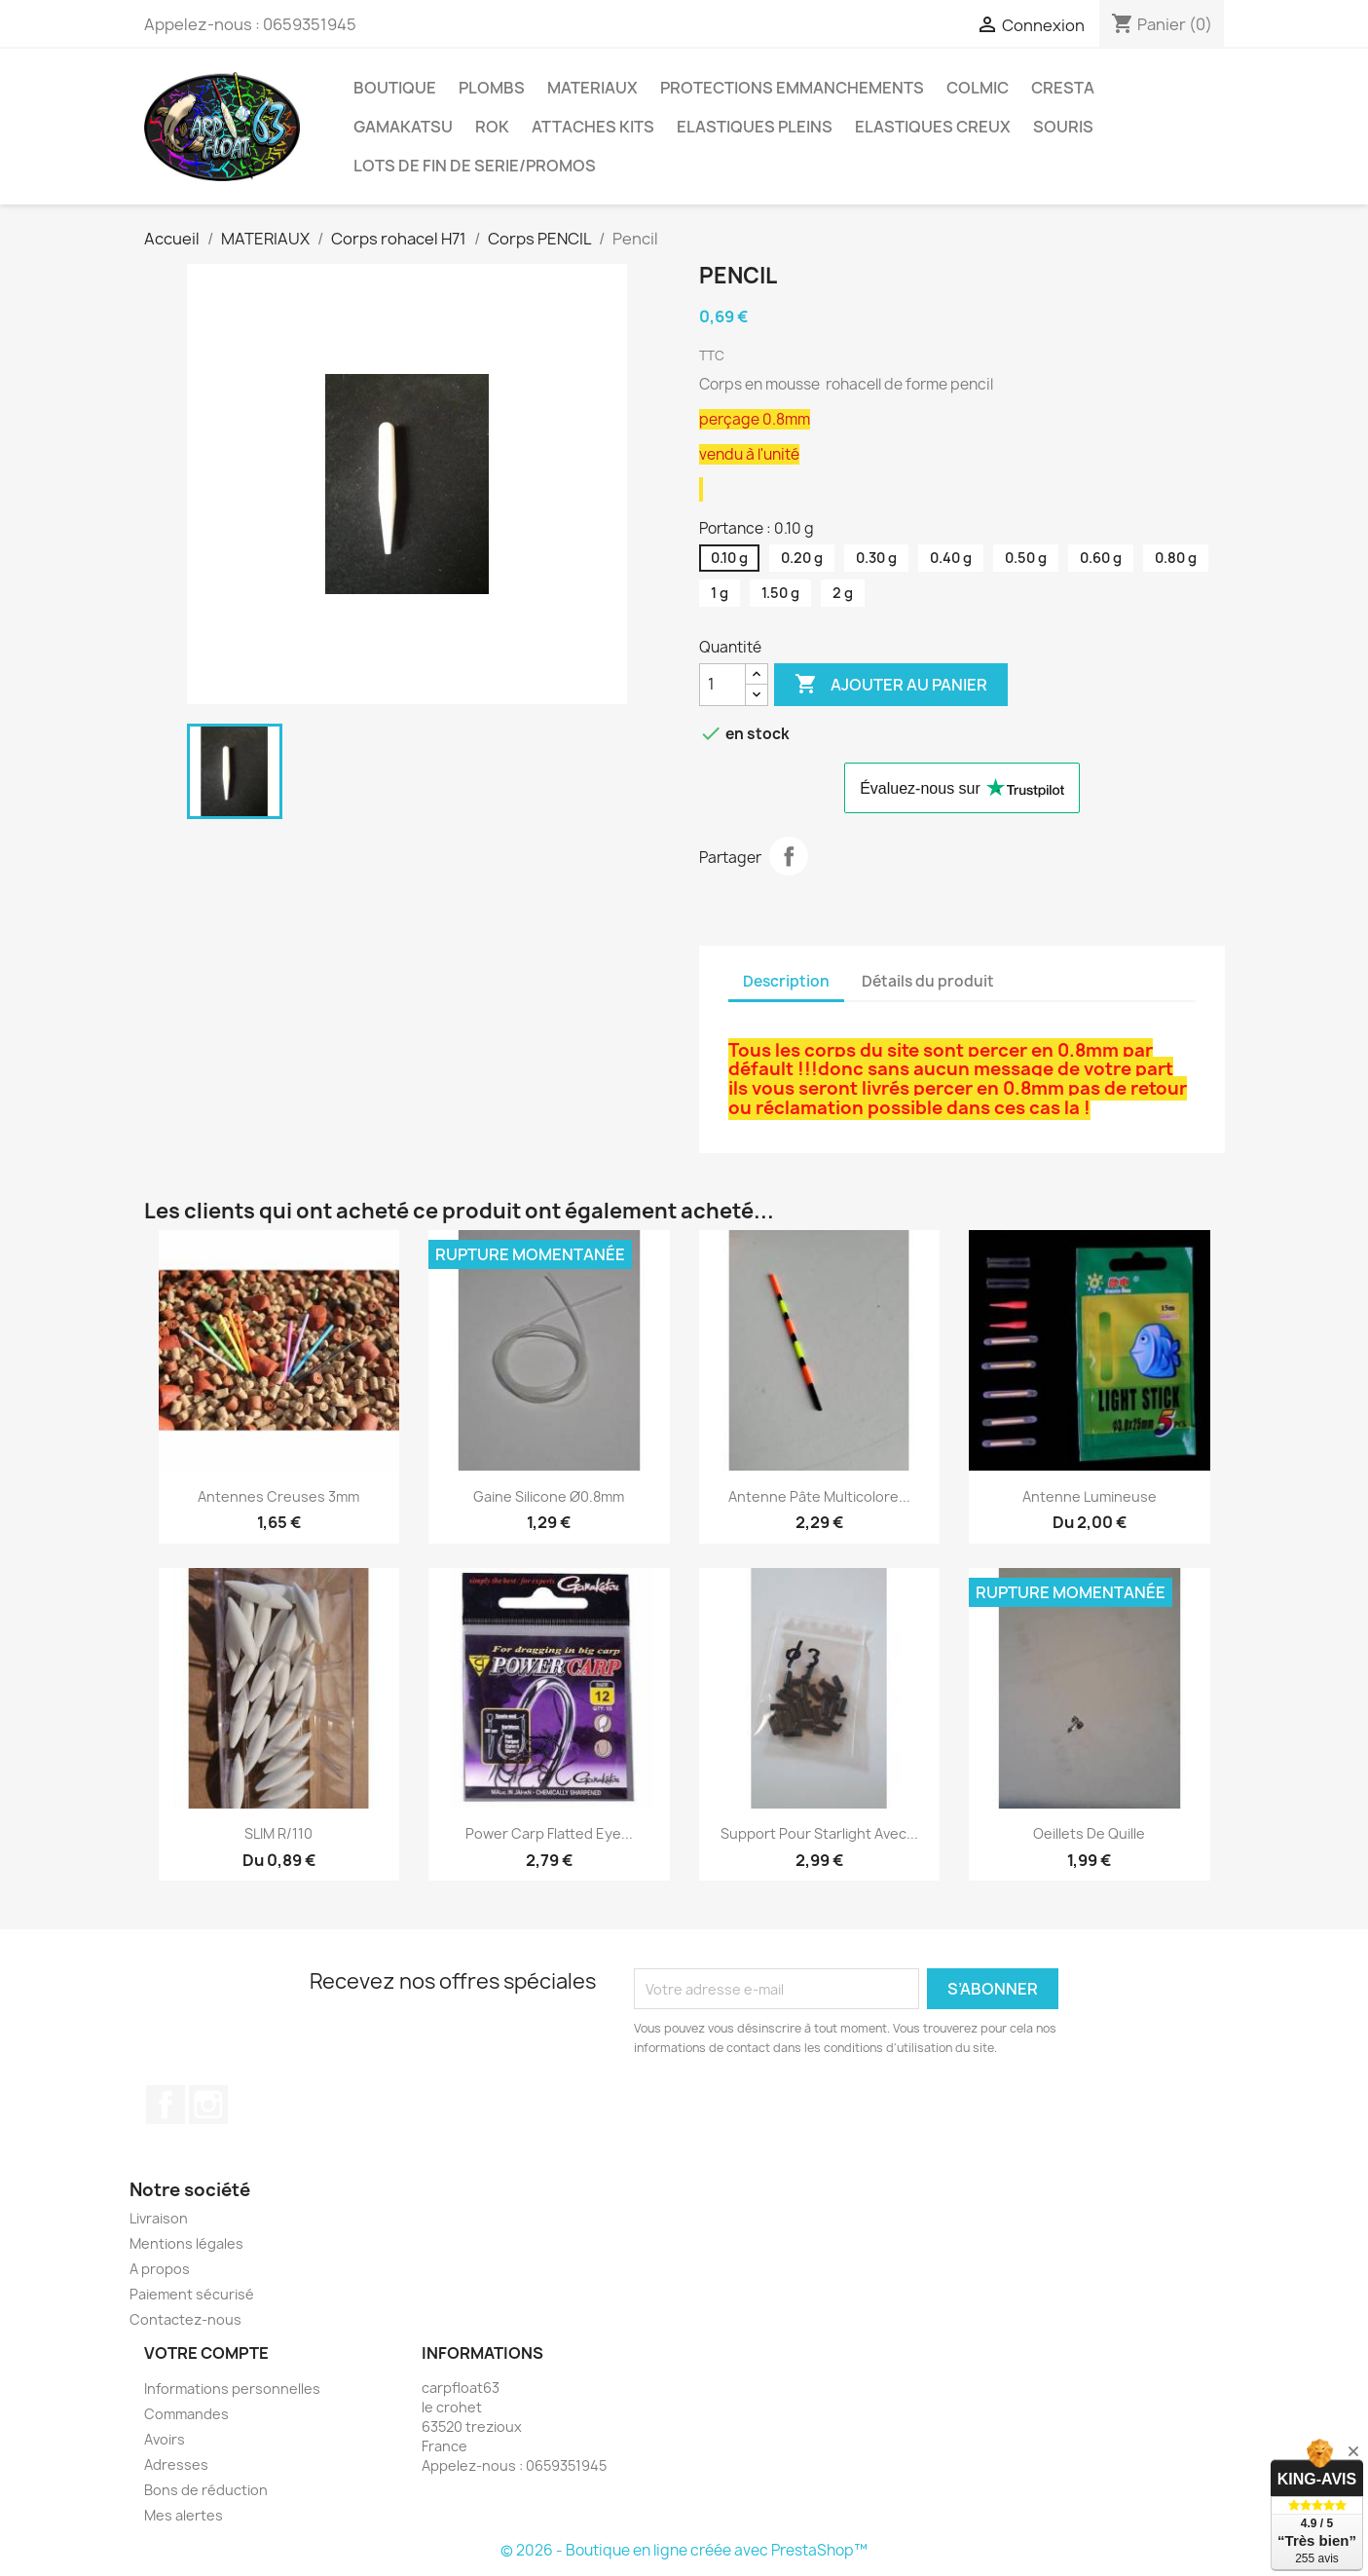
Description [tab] (786, 981)
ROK (492, 126)
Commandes (186, 2414)
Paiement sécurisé (191, 2294)
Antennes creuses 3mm (278, 1496)
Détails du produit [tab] (928, 981)
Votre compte (206, 2353)
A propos (159, 2268)
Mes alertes (183, 2515)
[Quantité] (722, 684)
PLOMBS (492, 87)
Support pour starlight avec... (819, 1833)
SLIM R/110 (278, 1833)
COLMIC (977, 87)
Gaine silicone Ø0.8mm (548, 1496)
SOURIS (1063, 126)
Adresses (176, 2464)
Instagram (208, 2104)
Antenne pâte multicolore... (819, 1496)
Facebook (165, 2104)
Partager (788, 856)
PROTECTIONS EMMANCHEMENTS (792, 87)
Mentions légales (186, 2243)
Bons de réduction (206, 2490)
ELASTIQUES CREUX (933, 126)
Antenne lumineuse (1089, 1496)
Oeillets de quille (1089, 1833)
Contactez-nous (185, 2319)
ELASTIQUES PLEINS (754, 126)
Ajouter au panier (891, 684)
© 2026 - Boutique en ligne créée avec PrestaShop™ (684, 2550)
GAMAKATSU (403, 126)
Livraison (158, 2218)
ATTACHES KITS (593, 126)
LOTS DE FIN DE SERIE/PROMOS (474, 165)
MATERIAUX (592, 87)
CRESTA (1062, 87)
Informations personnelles (232, 2388)
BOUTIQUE (394, 87)
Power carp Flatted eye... (549, 1833)
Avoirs (164, 2439)
